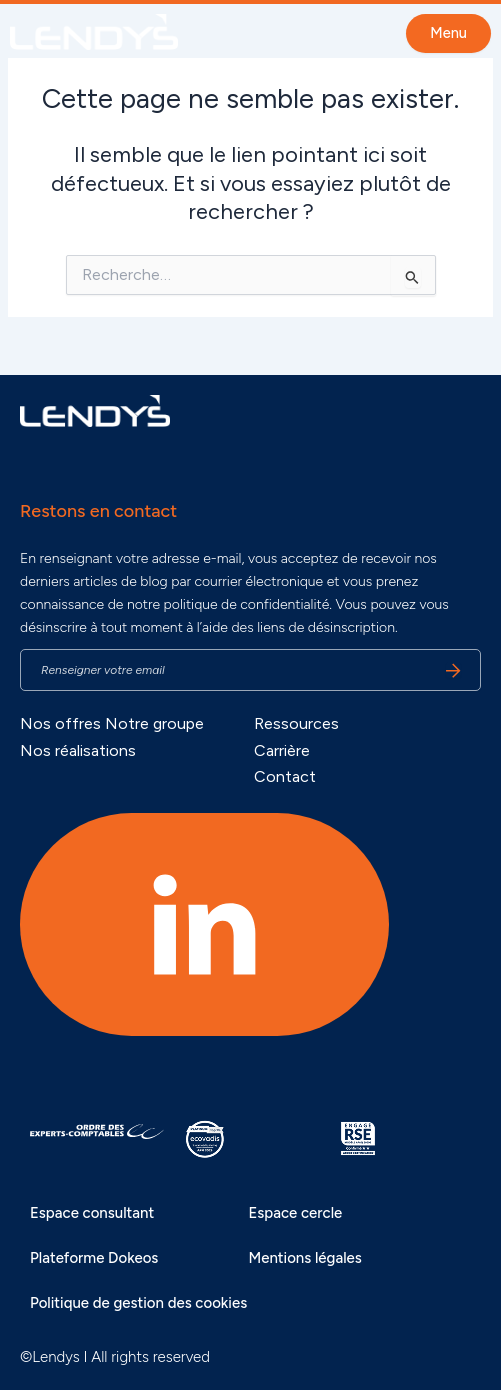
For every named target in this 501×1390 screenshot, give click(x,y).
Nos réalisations (78, 750)
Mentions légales (304, 1258)
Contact (285, 776)
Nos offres (60, 723)
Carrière (282, 750)
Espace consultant (92, 1213)
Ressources (296, 723)
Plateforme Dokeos (94, 1258)
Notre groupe (154, 723)
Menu (448, 33)
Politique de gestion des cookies (138, 1303)
